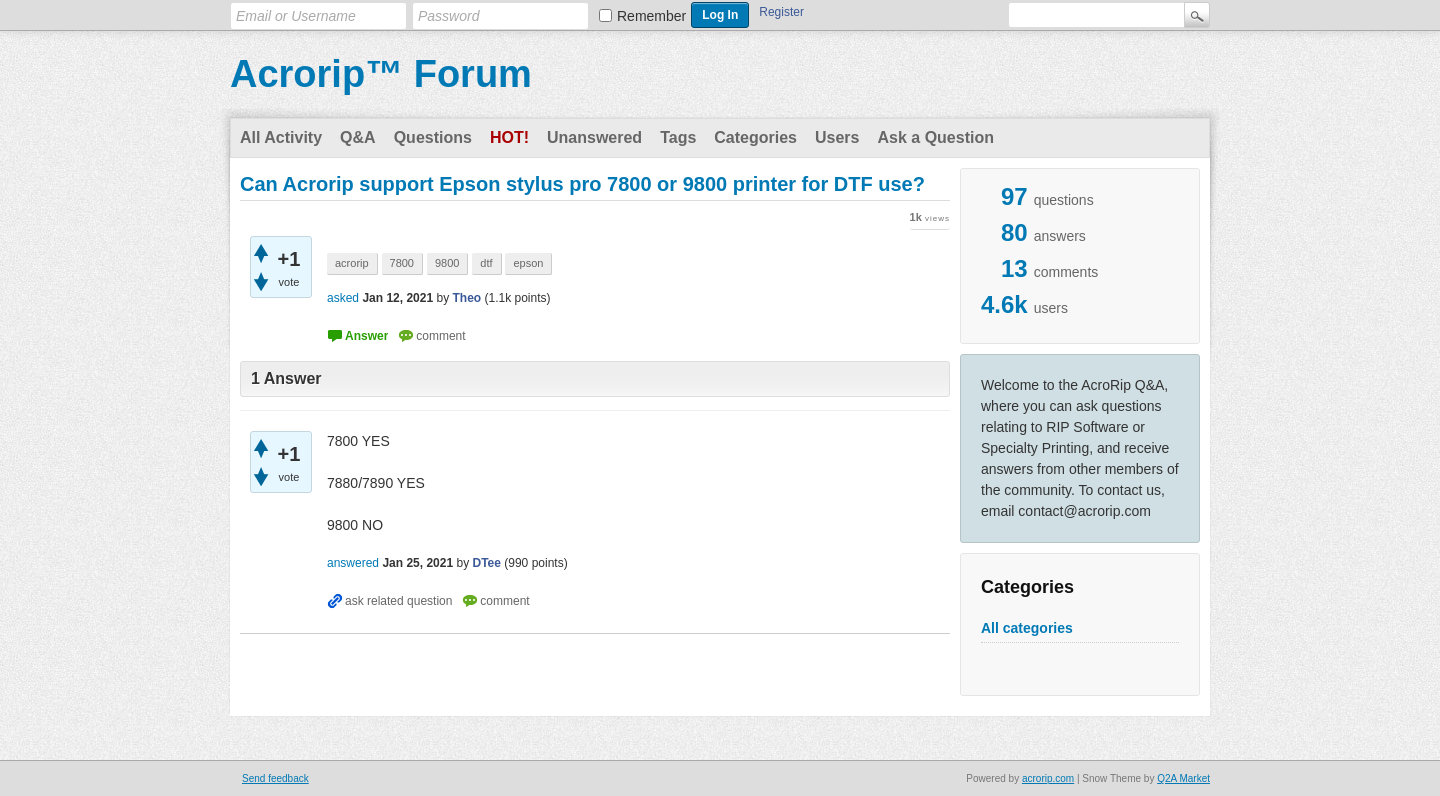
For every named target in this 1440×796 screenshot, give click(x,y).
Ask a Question (935, 137)
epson (528, 263)
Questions (433, 137)
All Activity (281, 137)
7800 (402, 263)
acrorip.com (1048, 778)
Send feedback (275, 778)
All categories (1027, 628)
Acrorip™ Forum (381, 74)
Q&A (358, 137)
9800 (447, 263)
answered (353, 563)
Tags (678, 137)
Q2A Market (1183, 778)
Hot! (509, 137)
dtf (486, 263)
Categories (755, 137)
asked (343, 298)
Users (837, 137)
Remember (651, 16)
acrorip (352, 263)
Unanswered (594, 137)
